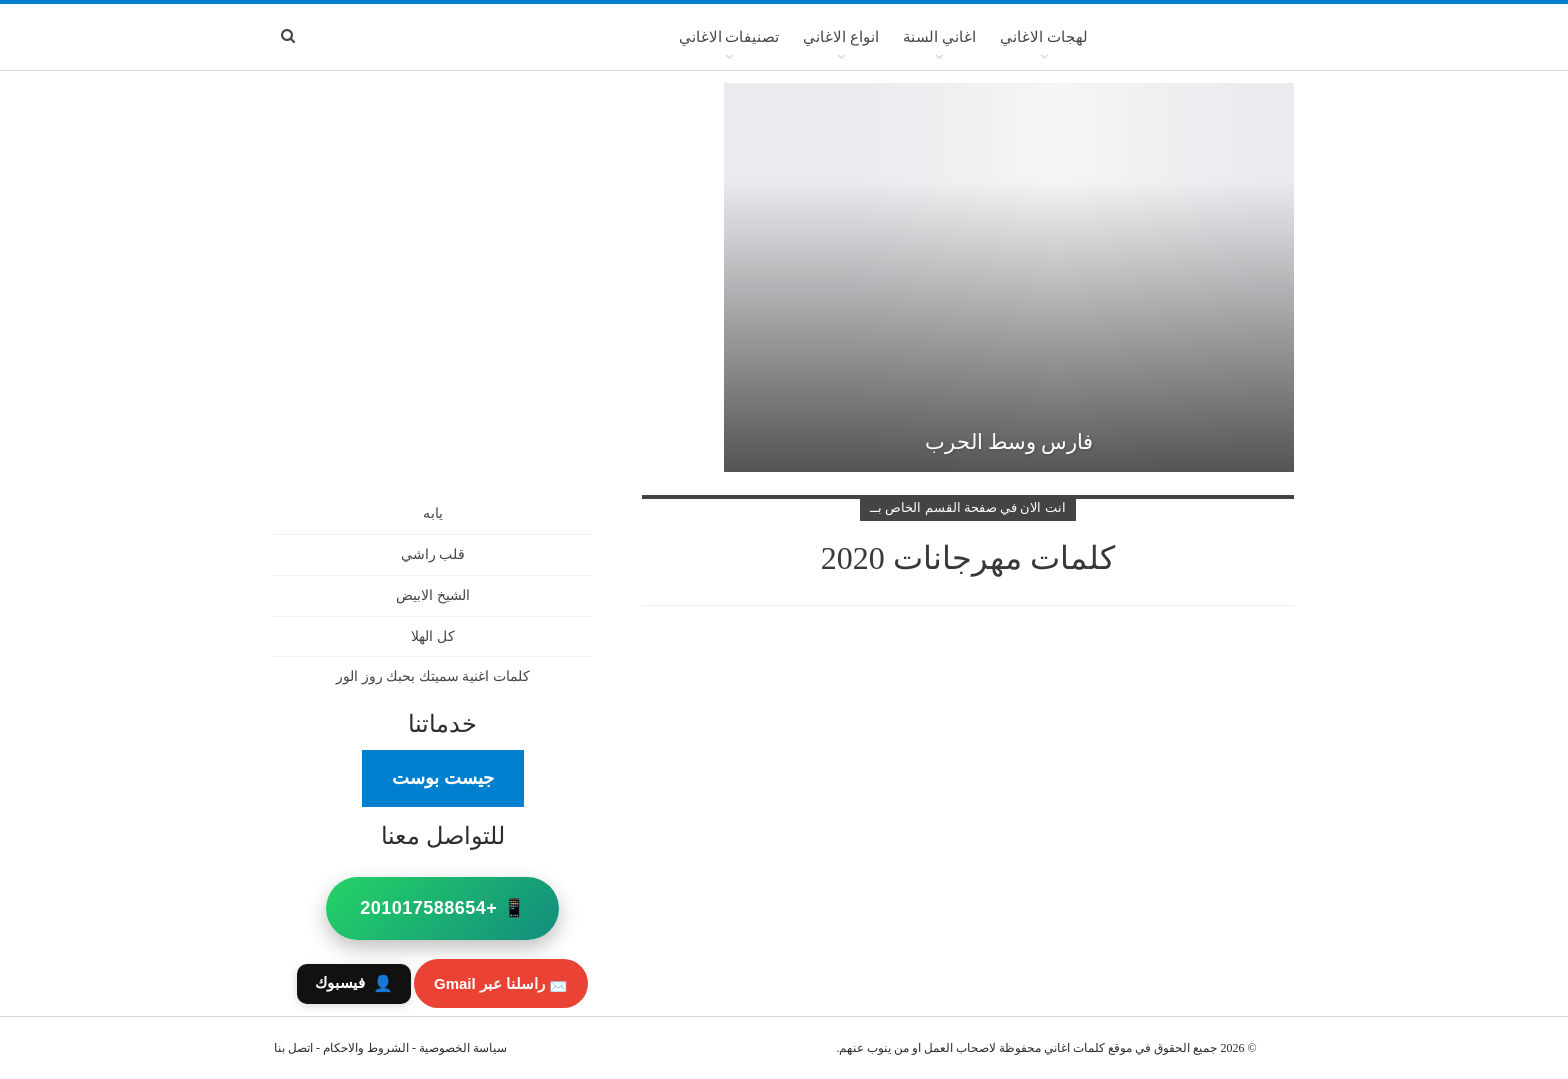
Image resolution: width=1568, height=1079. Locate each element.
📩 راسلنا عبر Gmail (501, 983)
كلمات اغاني (1074, 1048)
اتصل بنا (293, 1048)
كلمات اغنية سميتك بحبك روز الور (433, 676)
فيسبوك (354, 983)
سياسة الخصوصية (463, 1048)
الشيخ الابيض (433, 595)
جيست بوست (443, 778)
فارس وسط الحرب (1009, 442)
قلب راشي (433, 554)
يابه (433, 513)
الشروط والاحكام (366, 1048)
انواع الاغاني (841, 37)
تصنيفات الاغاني (729, 37)
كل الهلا (433, 636)
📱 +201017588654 (442, 908)
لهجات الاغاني (1044, 37)
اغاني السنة (939, 37)
